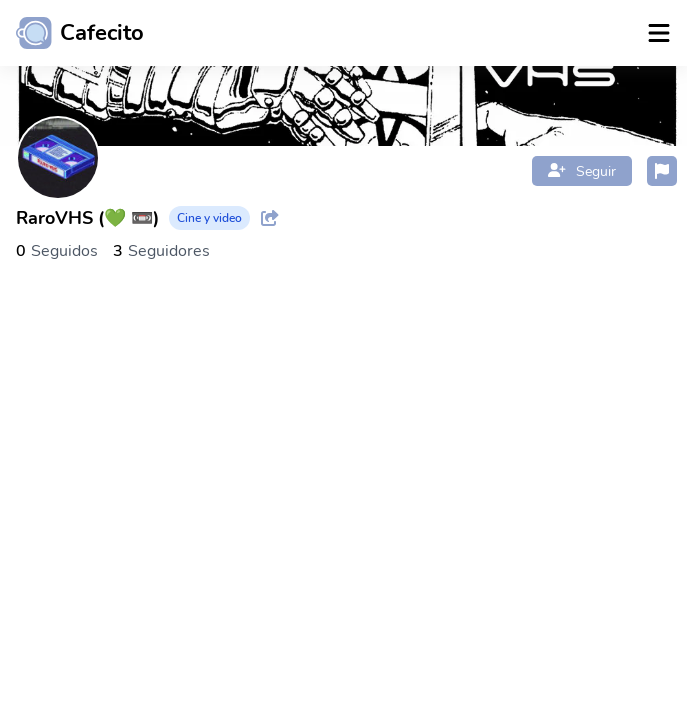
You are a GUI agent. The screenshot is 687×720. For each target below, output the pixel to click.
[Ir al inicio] (72, 33)
